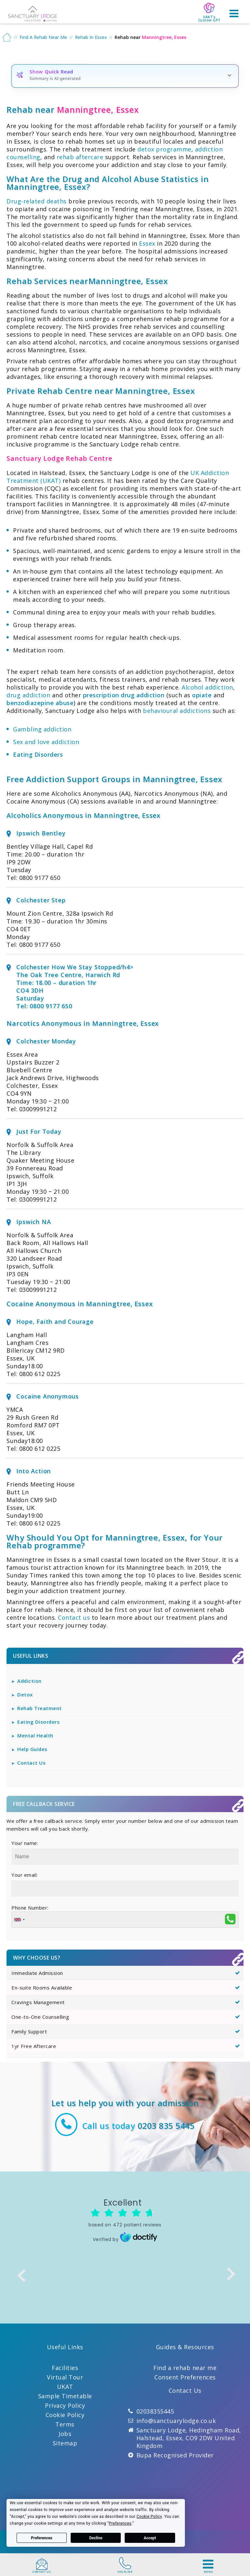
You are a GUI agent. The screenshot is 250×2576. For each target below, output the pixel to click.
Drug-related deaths (37, 201)
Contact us (74, 1617)
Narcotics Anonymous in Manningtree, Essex (83, 1023)
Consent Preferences (185, 2377)
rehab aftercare (80, 157)
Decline (95, 2538)
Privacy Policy (65, 2405)
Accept (150, 2538)
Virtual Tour (65, 2377)
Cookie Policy (65, 2415)
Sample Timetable (65, 2396)
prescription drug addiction (124, 695)
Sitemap (65, 2443)
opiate (202, 695)
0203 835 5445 (166, 2125)
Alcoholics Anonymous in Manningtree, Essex (83, 815)
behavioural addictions (177, 711)
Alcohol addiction (207, 687)
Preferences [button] (120, 2523)
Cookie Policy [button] (149, 2516)
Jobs (65, 2434)
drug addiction (28, 695)
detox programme (164, 149)
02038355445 (155, 2411)
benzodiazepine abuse (40, 703)
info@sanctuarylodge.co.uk (176, 2421)
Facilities (65, 2368)
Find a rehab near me (184, 2368)
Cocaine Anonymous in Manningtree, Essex (80, 1303)
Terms (65, 2424)
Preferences (41, 2538)
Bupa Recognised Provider (175, 2455)
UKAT (65, 2386)
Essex (147, 243)
